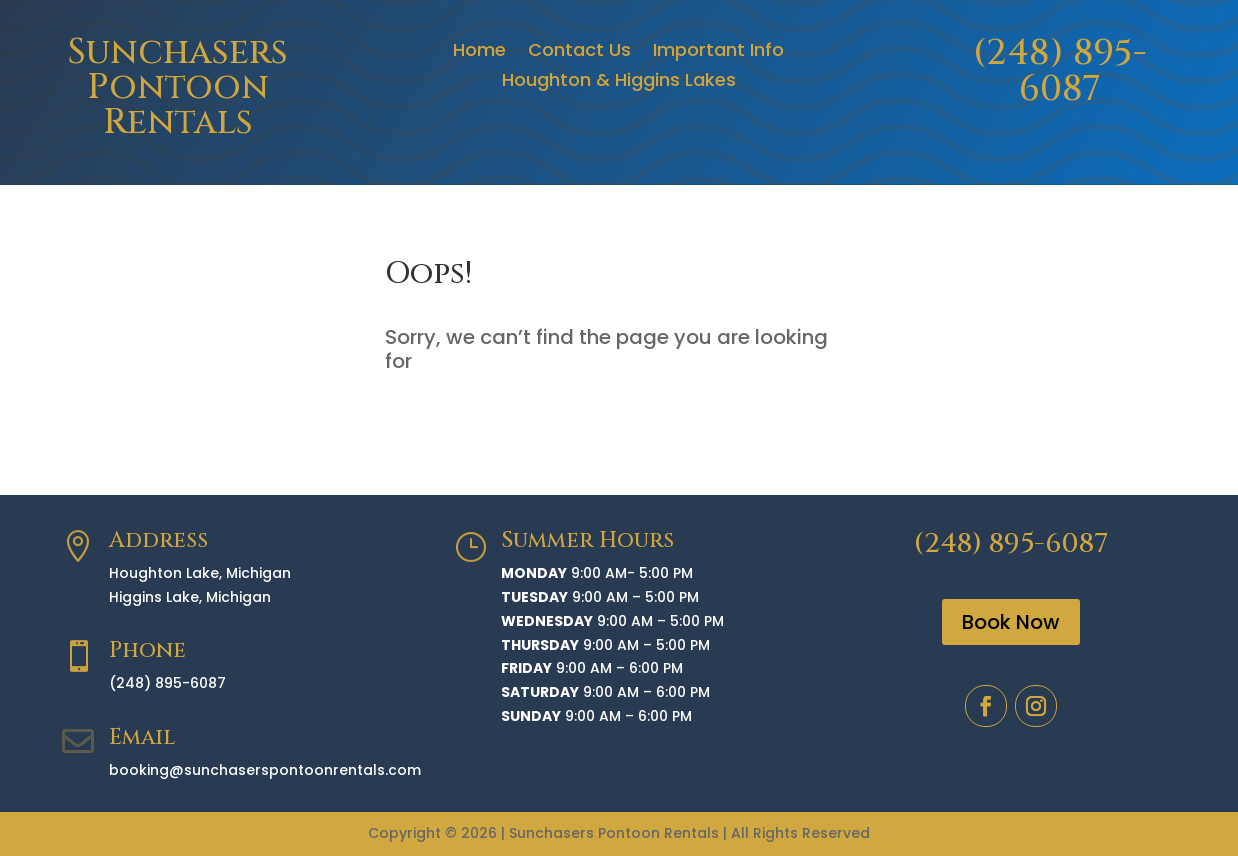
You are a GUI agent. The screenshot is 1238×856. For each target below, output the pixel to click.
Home (479, 52)
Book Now (1011, 622)
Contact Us (579, 52)
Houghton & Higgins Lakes (619, 82)
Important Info (718, 52)
